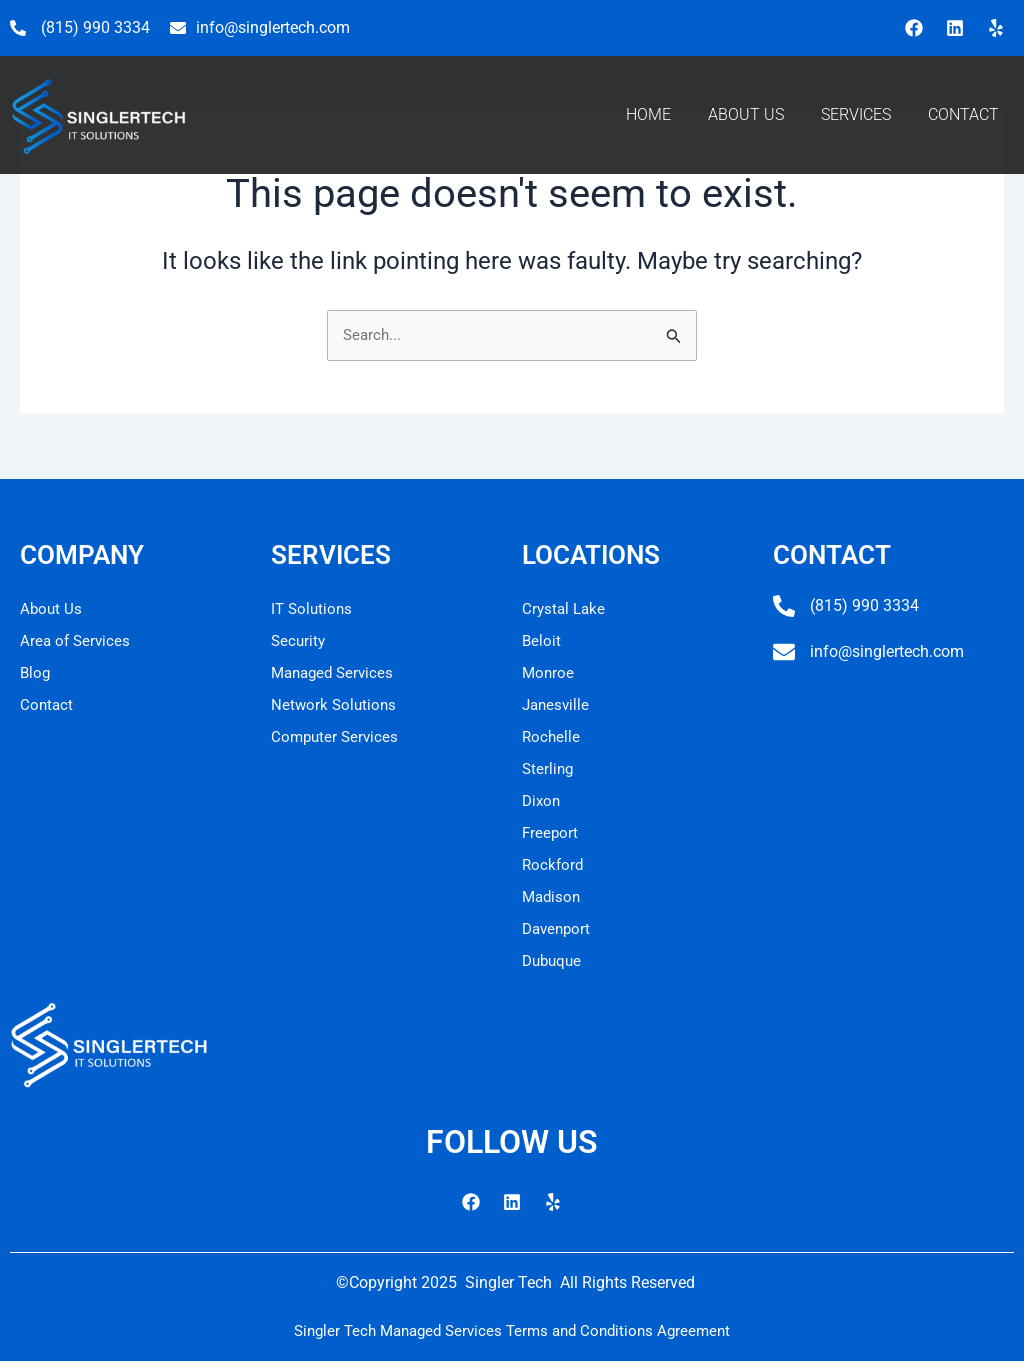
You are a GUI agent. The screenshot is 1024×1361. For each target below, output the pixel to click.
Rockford (554, 864)
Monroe (549, 672)
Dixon (542, 800)
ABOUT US (746, 114)
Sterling (549, 768)
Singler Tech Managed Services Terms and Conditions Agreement (512, 1330)
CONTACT (963, 114)
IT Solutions (313, 608)
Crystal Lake (565, 608)
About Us (52, 608)
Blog (36, 672)
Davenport (558, 928)
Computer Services (337, 736)
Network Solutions (335, 704)
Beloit (542, 640)
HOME (648, 114)
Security (299, 640)
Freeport (551, 832)
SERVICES (856, 114)
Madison (553, 896)
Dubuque (554, 960)
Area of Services (77, 640)
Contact (47, 704)
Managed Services (336, 672)
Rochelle (552, 736)
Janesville (557, 704)
